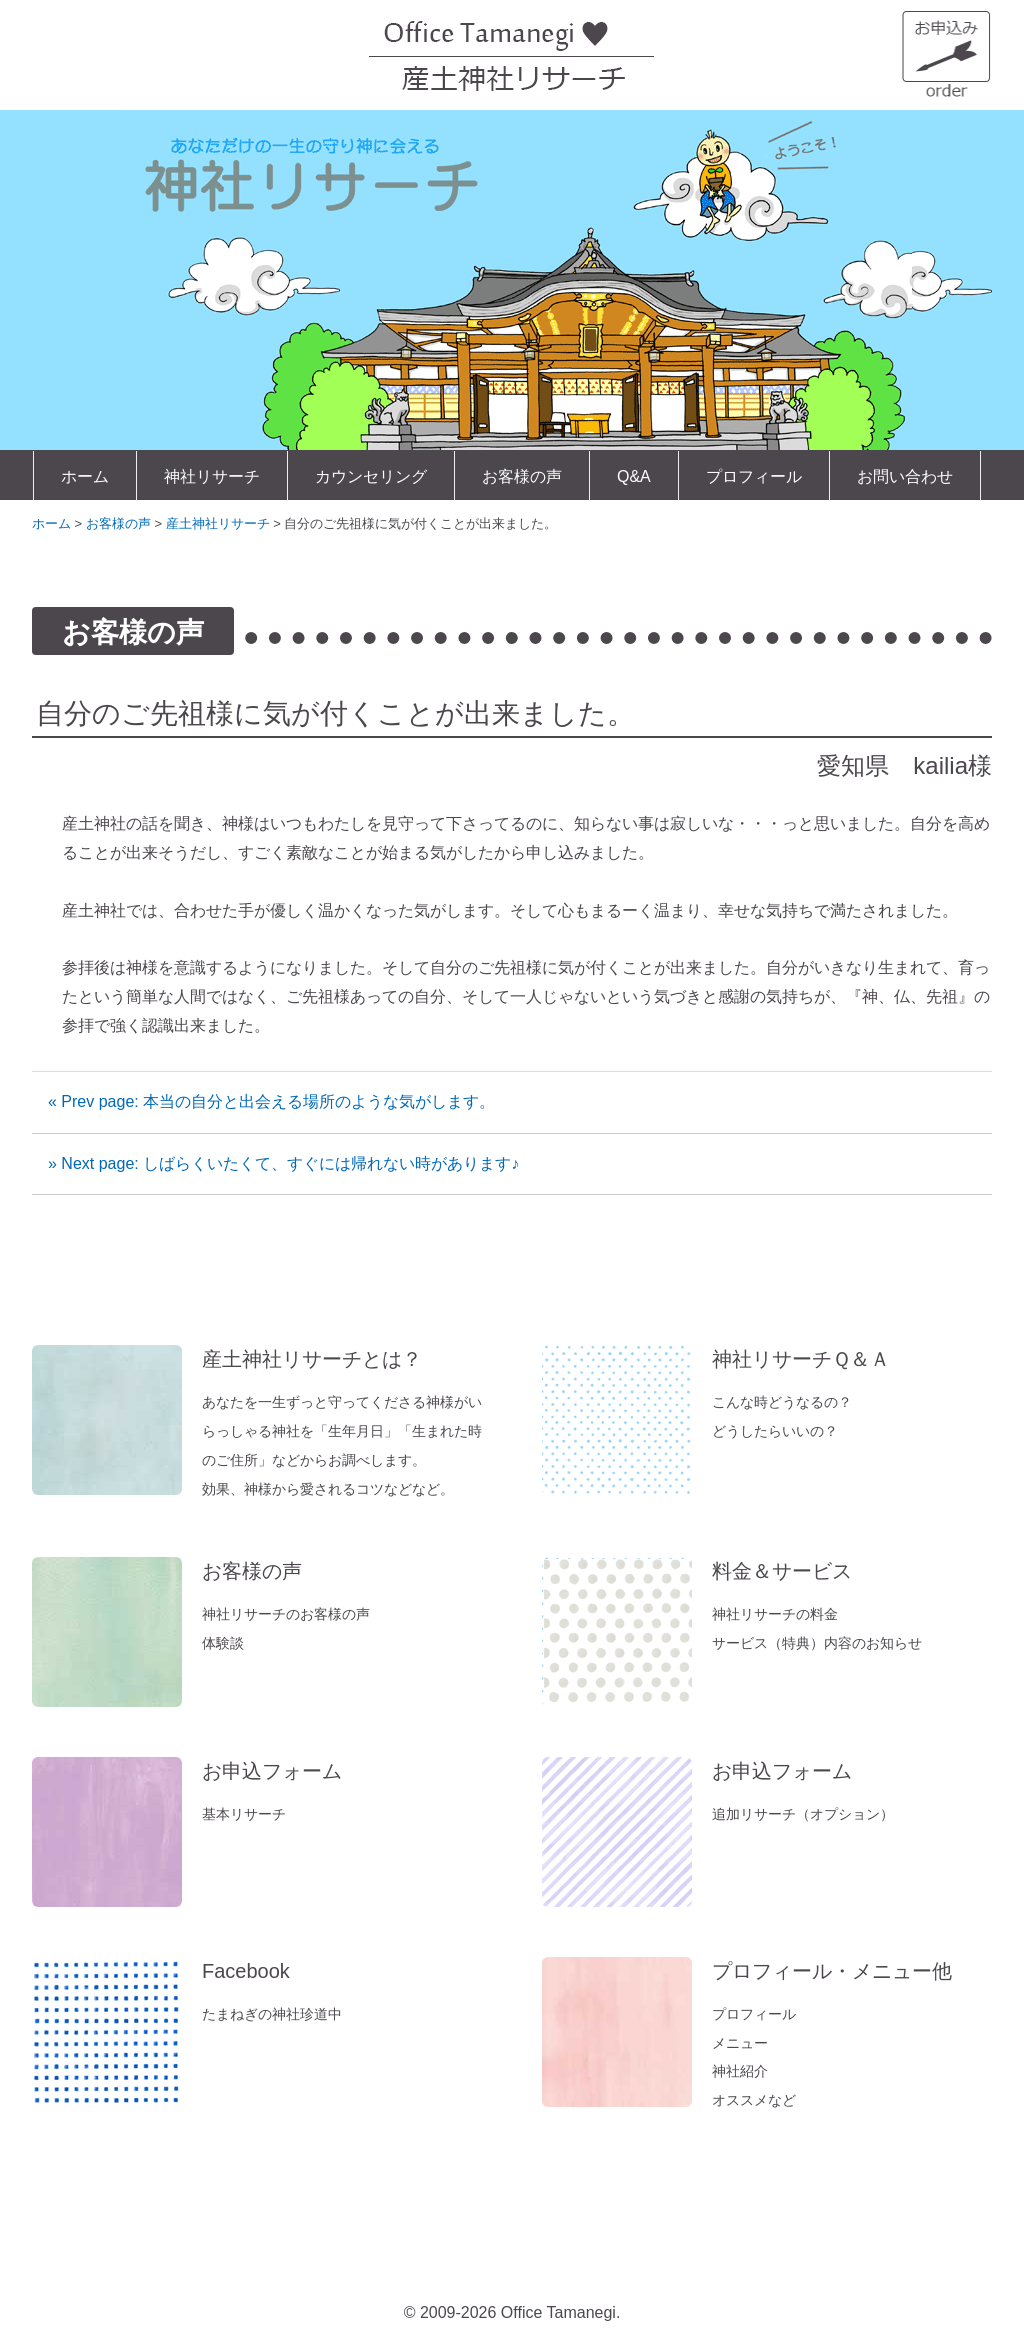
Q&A (634, 476)
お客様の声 (522, 476)
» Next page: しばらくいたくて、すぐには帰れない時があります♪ (283, 1163)
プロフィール (754, 476)
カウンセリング (371, 476)
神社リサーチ (212, 476)
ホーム (85, 476)
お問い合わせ (905, 476)
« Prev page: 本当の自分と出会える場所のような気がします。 (271, 1101)
